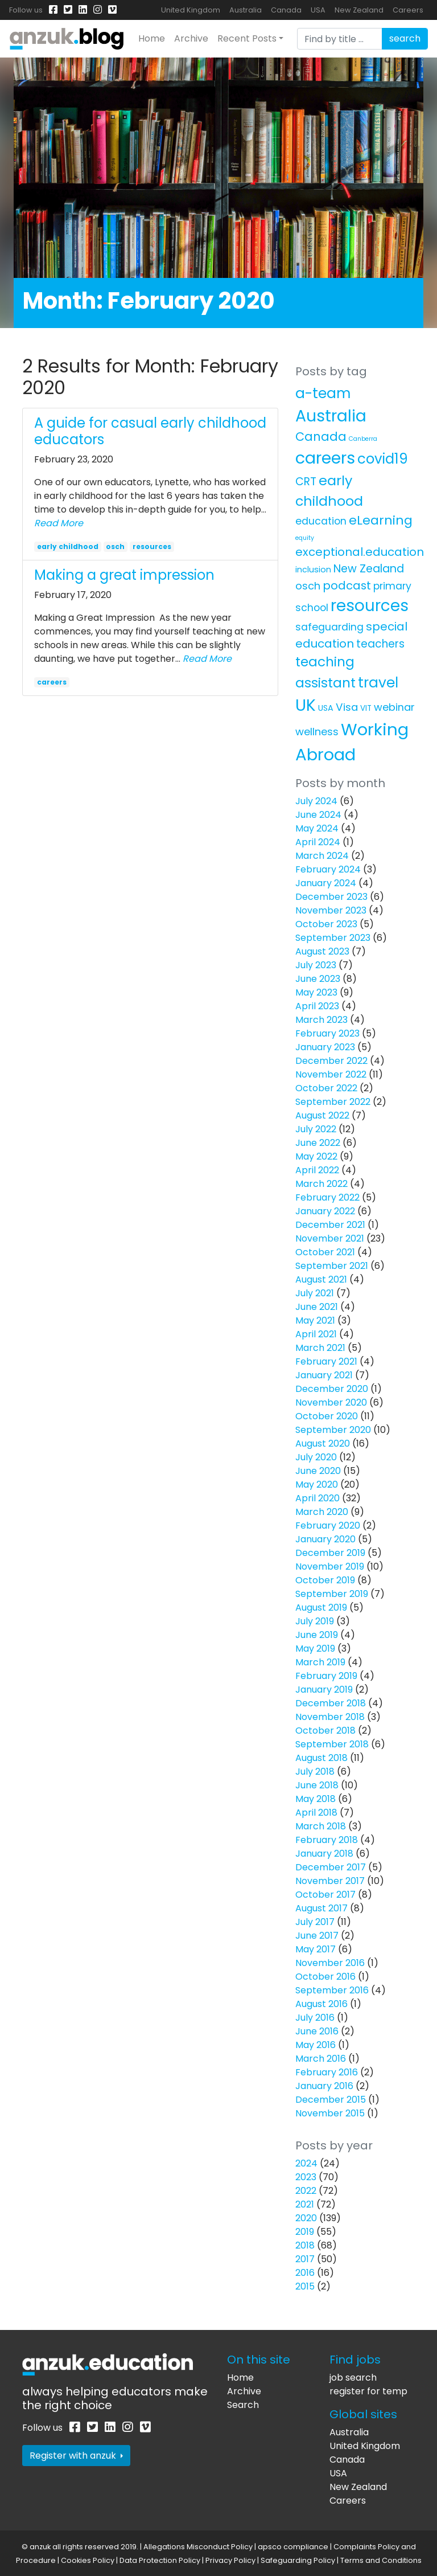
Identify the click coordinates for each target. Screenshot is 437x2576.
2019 (304, 2231)
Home (151, 38)
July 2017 (315, 1921)
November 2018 (330, 1716)
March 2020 (321, 1511)
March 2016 (320, 2058)
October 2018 (325, 1730)
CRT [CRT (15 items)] (305, 481)
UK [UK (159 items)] (305, 705)
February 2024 (328, 869)
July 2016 (315, 2017)
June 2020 (318, 1470)
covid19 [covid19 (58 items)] (382, 459)
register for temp (368, 2391)
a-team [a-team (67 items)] (323, 393)
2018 (305, 2245)
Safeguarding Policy (298, 2560)
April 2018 (316, 1812)
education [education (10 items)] (321, 521)
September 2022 (332, 1101)
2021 (304, 2204)
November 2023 (330, 910)
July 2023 (315, 965)
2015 (305, 2286)
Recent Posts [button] (247, 38)
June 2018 (317, 1785)
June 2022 (317, 1142)
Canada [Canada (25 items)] (321, 436)
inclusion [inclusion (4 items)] (313, 569)
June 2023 (317, 978)
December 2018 (330, 1703)
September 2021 (331, 1265)
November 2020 (331, 1402)
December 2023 (331, 896)
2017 (305, 2259)
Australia (245, 10)
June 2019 (316, 1634)
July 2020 (316, 1457)
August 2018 (321, 1757)
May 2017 (315, 1949)
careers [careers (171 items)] (325, 458)
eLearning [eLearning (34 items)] (381, 520)
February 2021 (326, 1361)
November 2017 (330, 1880)
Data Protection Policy (159, 2560)
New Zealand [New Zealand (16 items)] (368, 568)
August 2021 (321, 1279)
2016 (305, 2272)
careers (52, 682)
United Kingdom (190, 10)
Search (243, 2404)
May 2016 (315, 2044)
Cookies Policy (87, 2560)
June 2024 (318, 814)
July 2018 (315, 1771)
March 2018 (320, 1826)
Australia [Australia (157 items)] (330, 415)
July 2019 (314, 1621)
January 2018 (324, 1853)
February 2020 (327, 1525)
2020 (306, 2218)
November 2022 (330, 1074)
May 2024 (317, 828)
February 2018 (326, 1839)
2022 (305, 2190)
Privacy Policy (230, 2560)
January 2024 (325, 883)
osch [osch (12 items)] (307, 586)
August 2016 (321, 2003)
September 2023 (332, 937)
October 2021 (325, 1252)
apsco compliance (293, 2547)
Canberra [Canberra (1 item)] (363, 439)
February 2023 (327, 1033)
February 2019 (326, 1675)
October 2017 (325, 1894)
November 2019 (329, 1566)
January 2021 (324, 1375)
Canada (286, 10)
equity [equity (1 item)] (304, 538)
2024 (306, 2163)
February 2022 (327, 1197)
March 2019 (320, 1662)
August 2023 (322, 951)
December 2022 (331, 1060)
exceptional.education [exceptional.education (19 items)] (359, 552)
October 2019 (325, 1580)
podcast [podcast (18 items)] (347, 585)
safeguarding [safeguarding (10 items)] (329, 627)
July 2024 (316, 801)
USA (318, 10)
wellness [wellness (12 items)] (317, 731)
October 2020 (326, 1416)
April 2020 (317, 1498)
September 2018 (332, 1744)
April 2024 (317, 842)
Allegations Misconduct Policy (198, 2547)
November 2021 (329, 1238)
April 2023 (317, 1006)
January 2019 (324, 1689)
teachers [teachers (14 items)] (380, 644)
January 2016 (324, 2085)
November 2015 (330, 2113)
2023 (305, 2177)
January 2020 (325, 1539)
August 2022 (322, 1115)
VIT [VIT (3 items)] (366, 708)
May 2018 (315, 1798)
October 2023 (326, 924)
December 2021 (330, 1224)
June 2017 (317, 1935)
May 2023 (316, 992)
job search (353, 2377)
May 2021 (315, 1320)
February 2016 (326, 2072)
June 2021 (316, 1306)
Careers (408, 10)
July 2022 (315, 1129)
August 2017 (321, 1908)
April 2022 (317, 1170)
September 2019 (331, 1593)
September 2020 (333, 1429)
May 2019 (315, 1648)
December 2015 (330, 2099)
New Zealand (359, 10)
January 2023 (325, 1047)
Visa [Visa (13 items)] (347, 707)
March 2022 (321, 1183)
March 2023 (321, 1019)
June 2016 (317, 2031)
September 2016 (332, 1990)
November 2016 (330, 1962)
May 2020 (316, 1484)
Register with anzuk (76, 2455)
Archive (191, 38)
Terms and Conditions (381, 2560)
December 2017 (330, 1867)
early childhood (67, 546)
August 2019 (321, 1607)
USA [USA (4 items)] (325, 708)
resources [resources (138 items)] (370, 606)
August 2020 (322, 1443)
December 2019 (330, 1552)
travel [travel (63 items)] (378, 683)
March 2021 (320, 1347)
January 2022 (325, 1211)
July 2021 (314, 1293)
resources (152, 546)
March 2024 (322, 855)
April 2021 (316, 1334)
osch (115, 546)
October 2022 (326, 1088)
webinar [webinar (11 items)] (394, 707)
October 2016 (325, 1976)
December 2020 (331, 1388)
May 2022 (316, 1156)
